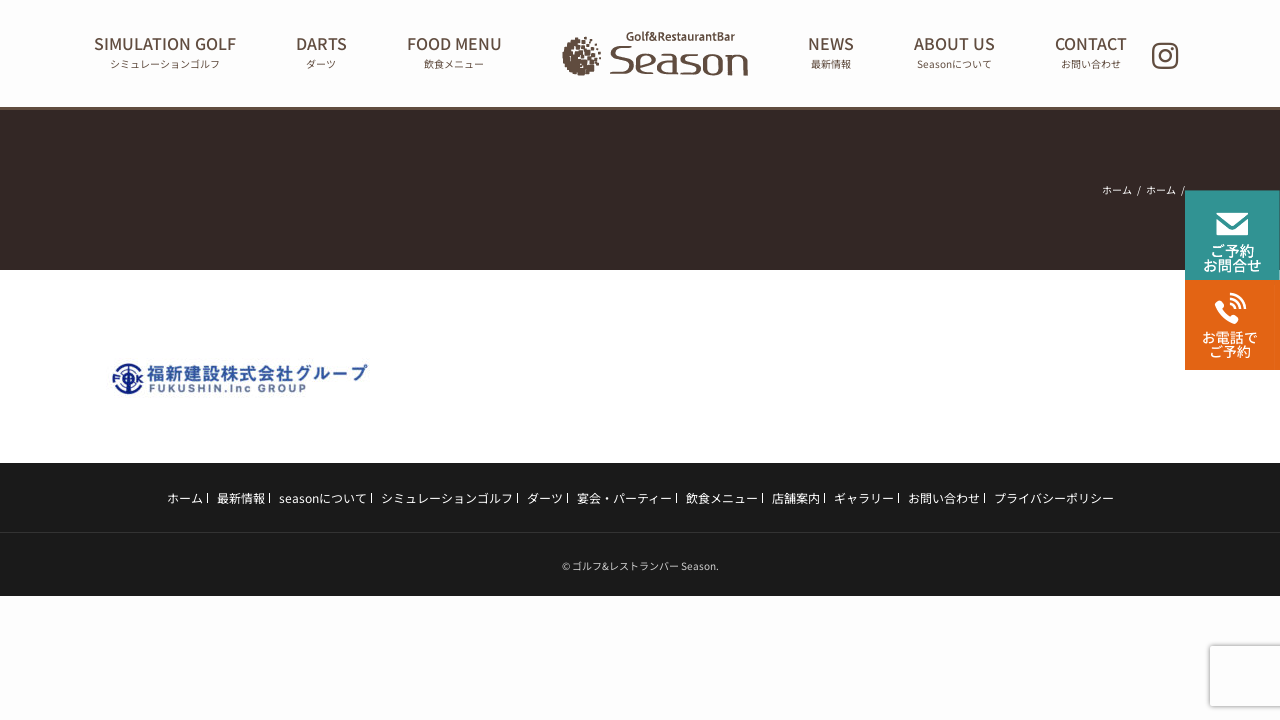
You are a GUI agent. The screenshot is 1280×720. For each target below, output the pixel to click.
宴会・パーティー (624, 497)
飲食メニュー (722, 497)
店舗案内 (796, 497)
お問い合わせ (944, 497)
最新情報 (241, 497)
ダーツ (545, 497)
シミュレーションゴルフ (447, 497)
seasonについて (323, 497)
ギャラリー (864, 497)
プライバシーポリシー (1054, 497)
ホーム (185, 497)
